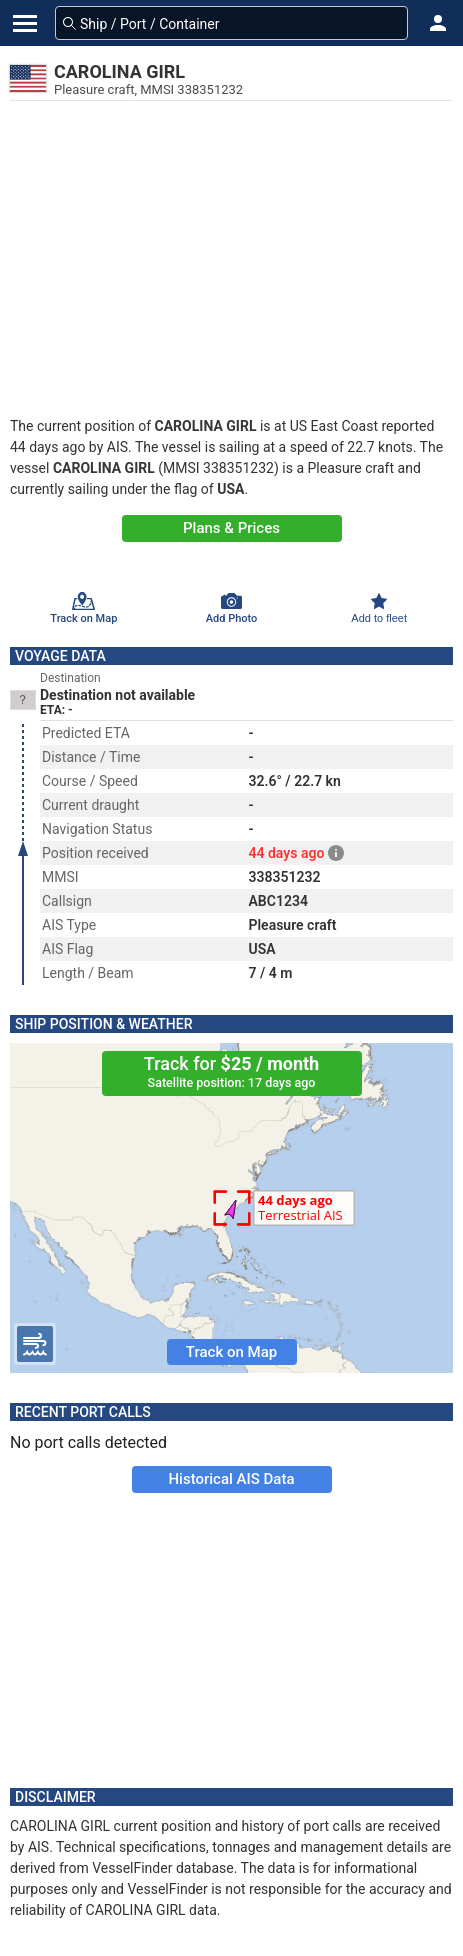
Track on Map (231, 1352)
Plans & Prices (231, 528)
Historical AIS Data (231, 1479)
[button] (438, 23)
